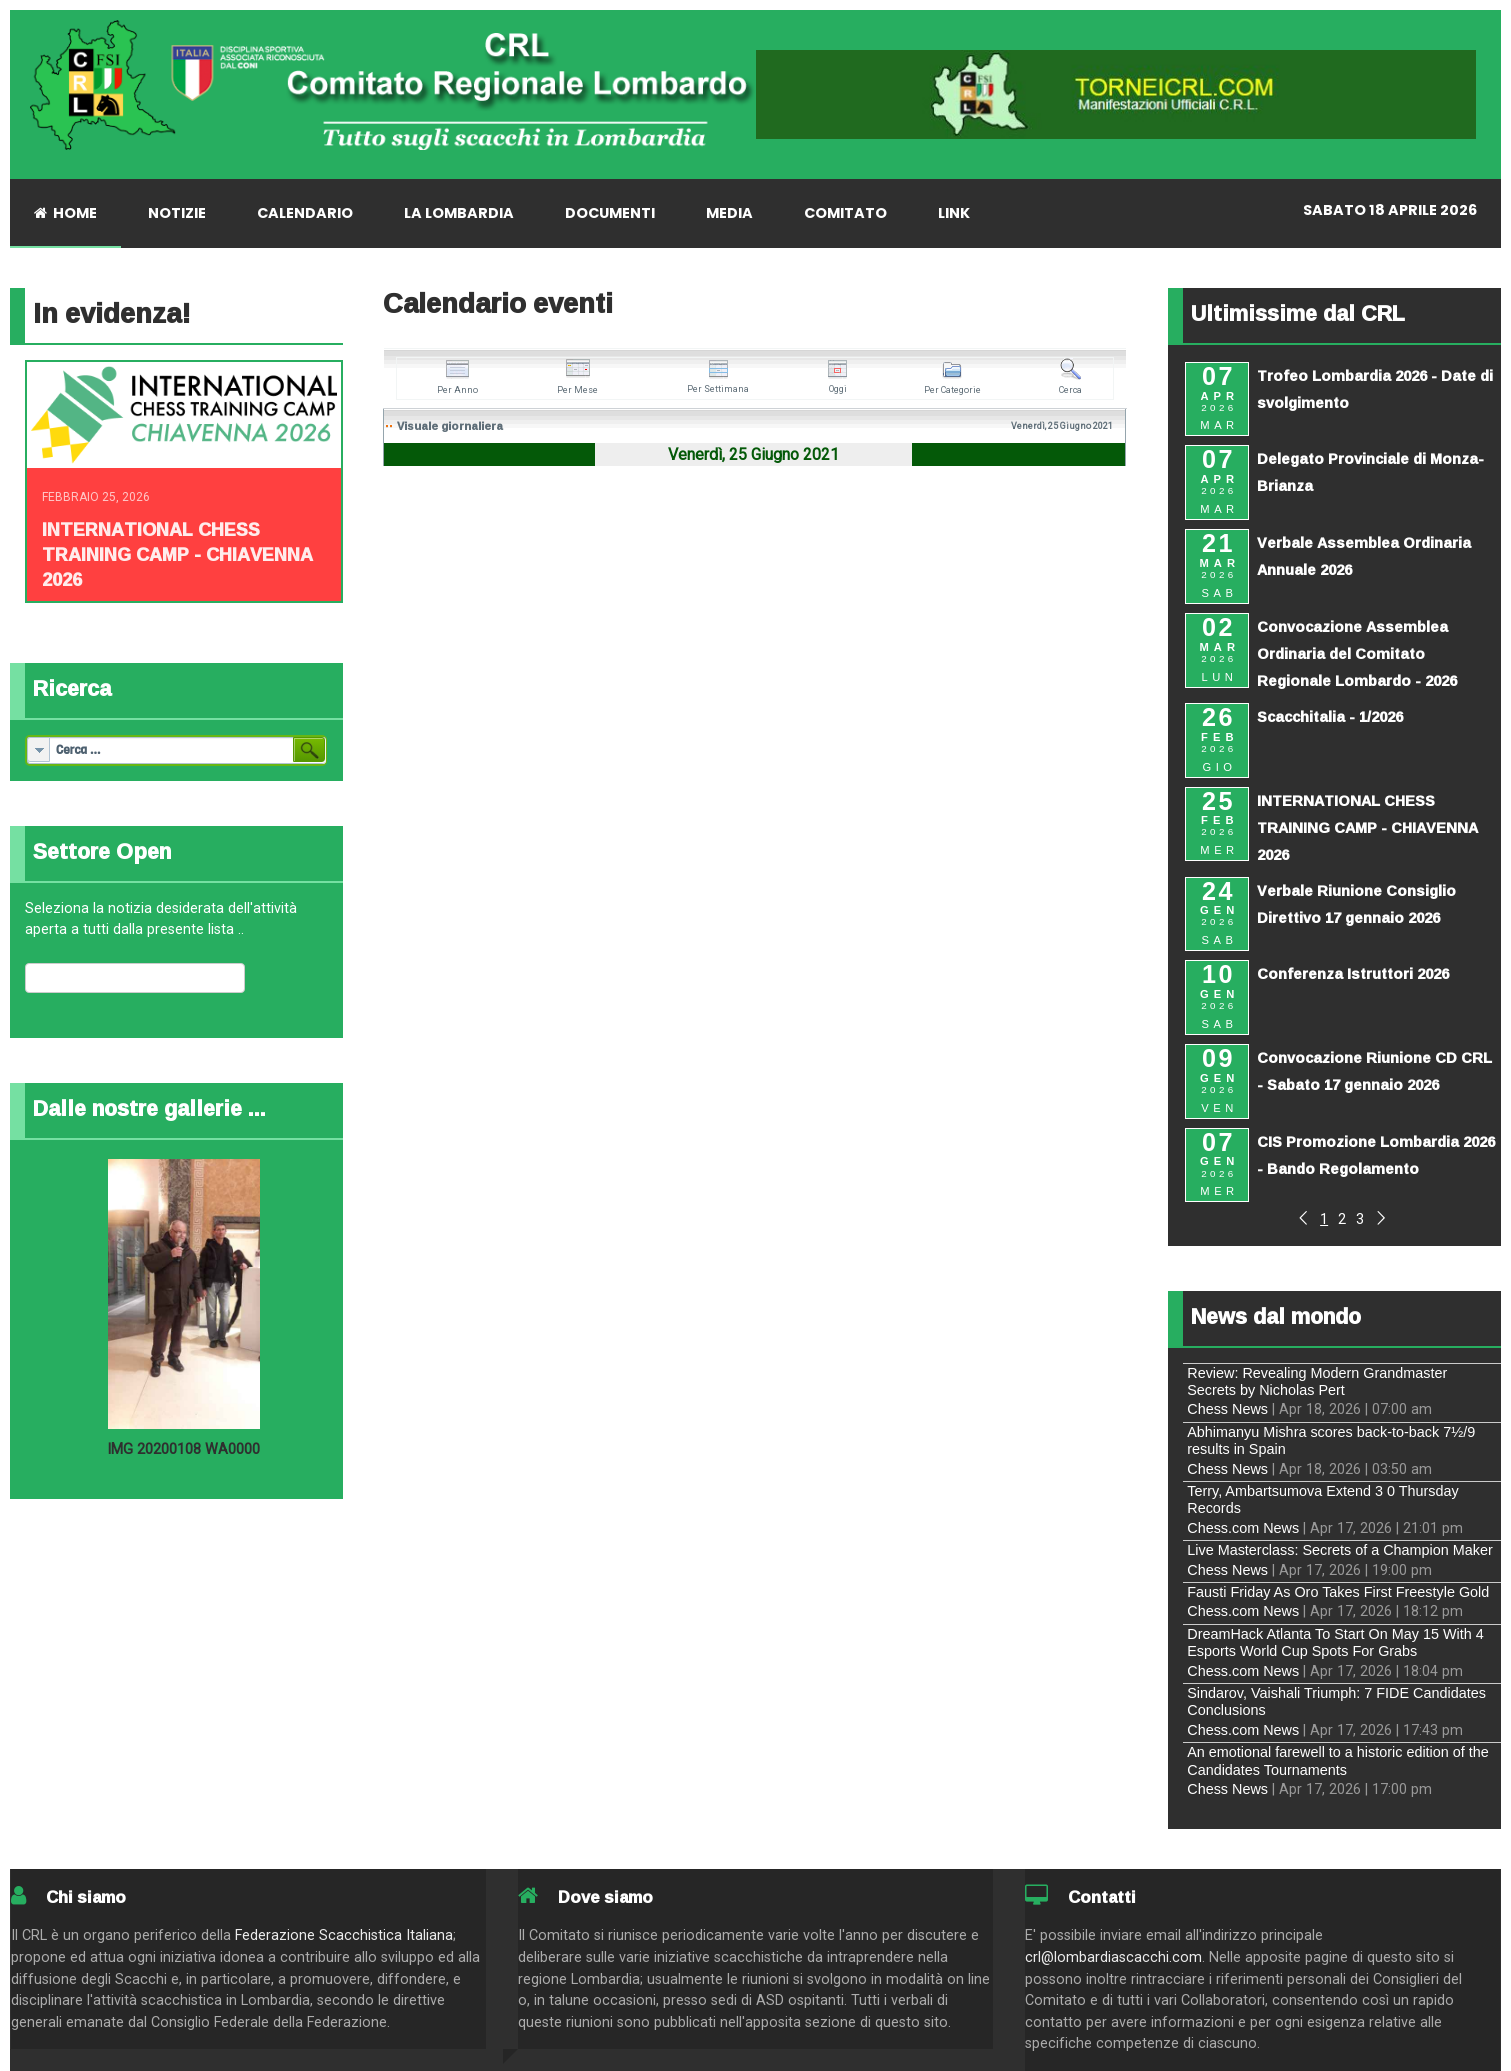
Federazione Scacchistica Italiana (344, 1935)
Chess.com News (1243, 1528)
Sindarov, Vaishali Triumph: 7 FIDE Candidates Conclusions (1336, 1701)
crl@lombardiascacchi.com (1113, 1957)
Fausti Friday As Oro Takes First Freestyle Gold (1338, 1592)
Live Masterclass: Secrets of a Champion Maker (1340, 1550)
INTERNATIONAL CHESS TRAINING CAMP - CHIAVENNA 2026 (177, 554)
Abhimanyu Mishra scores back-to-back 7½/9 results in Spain (1331, 1440)
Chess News (1227, 1409)
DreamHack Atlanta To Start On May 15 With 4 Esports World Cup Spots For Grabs (1335, 1642)
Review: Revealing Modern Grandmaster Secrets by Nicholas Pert (1317, 1381)
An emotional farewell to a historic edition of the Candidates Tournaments (1338, 1760)
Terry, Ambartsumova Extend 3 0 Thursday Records (1322, 1499)
